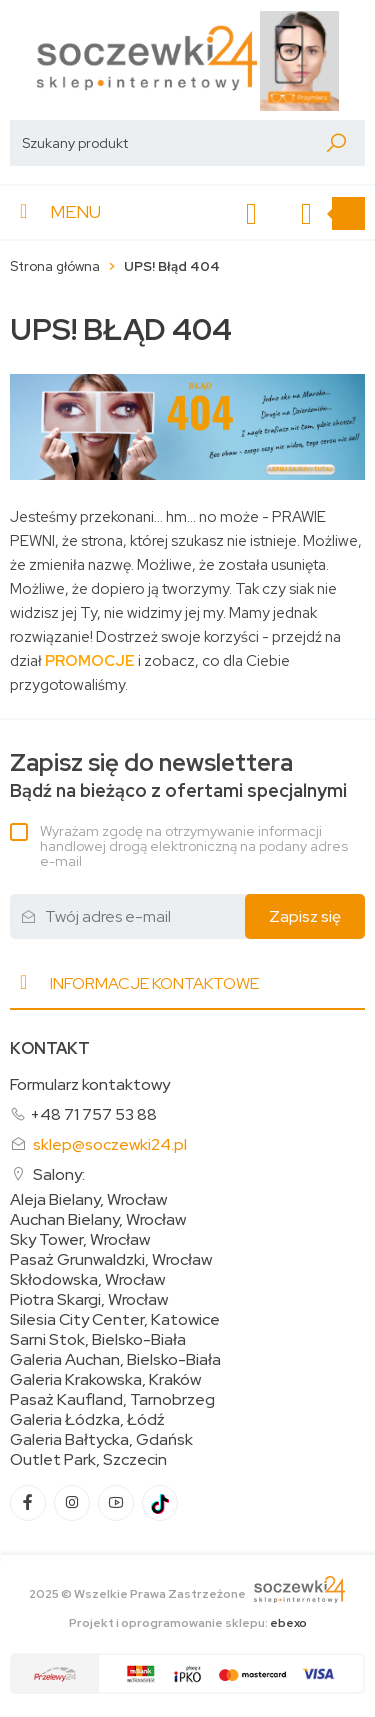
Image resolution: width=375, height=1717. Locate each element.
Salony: (59, 1174)
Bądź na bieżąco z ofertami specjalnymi (178, 775)
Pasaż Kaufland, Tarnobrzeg (112, 1400)
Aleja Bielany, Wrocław (88, 1200)
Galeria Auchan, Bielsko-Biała (115, 1360)
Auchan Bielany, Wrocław (98, 1220)
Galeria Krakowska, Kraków (105, 1380)
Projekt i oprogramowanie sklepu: (188, 1623)
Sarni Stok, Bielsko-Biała (98, 1340)
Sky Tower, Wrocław (80, 1240)
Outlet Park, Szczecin (88, 1460)
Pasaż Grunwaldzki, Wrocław (111, 1260)
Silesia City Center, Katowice (115, 1320)
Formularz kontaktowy (90, 1084)
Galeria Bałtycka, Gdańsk (101, 1440)
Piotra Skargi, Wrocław (89, 1300)
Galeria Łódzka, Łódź (87, 1420)
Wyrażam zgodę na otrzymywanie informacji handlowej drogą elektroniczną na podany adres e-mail (194, 846)
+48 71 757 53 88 (93, 1114)
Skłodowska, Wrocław (87, 1280)
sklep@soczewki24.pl (110, 1144)
